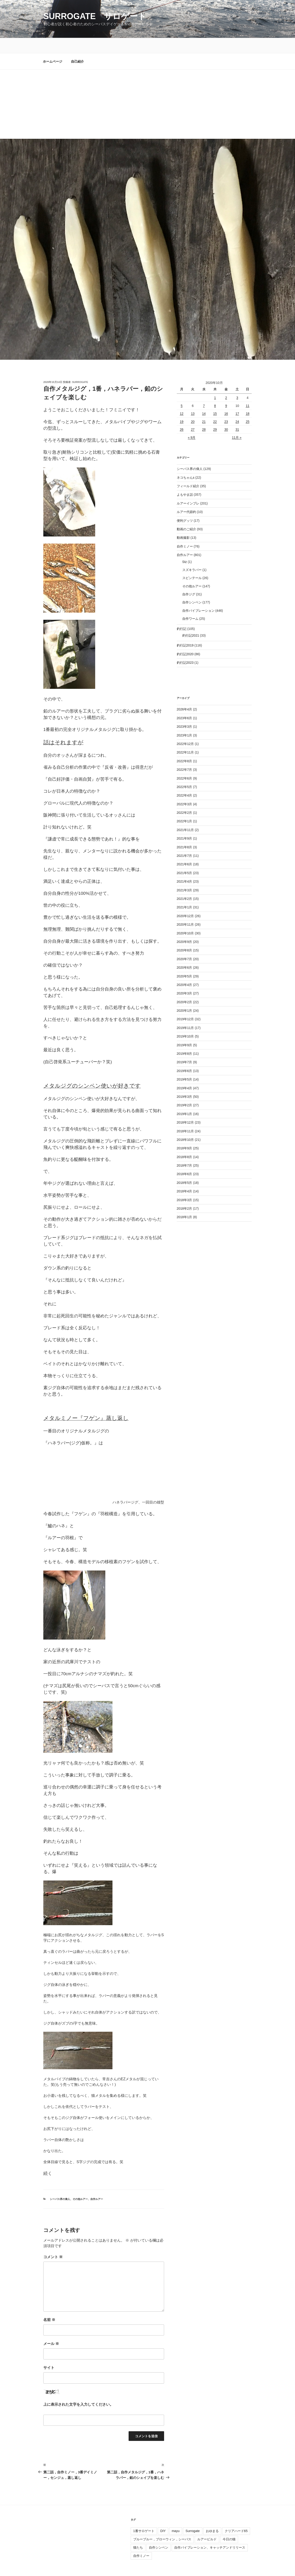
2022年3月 (184, 789)
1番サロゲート (143, 2516)
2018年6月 (184, 1159)
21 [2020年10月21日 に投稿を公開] (204, 406)
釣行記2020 (185, 639)
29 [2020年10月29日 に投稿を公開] (215, 414)
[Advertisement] (147, 89)
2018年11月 (185, 1116)
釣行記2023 (185, 647)
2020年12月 (185, 901)
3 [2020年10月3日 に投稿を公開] (237, 382)
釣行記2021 (190, 620)
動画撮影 (183, 522)
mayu (176, 2516)
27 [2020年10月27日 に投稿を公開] (193, 414)
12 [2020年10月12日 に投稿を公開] (181, 398)
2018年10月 (185, 1124)
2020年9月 (184, 926)
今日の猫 (229, 2524)
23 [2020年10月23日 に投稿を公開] (226, 406)
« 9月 (191, 422)
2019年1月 (184, 1099)
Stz (184, 546)
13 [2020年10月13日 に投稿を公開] (193, 398)
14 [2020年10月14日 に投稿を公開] (204, 398)
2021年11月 (185, 815)
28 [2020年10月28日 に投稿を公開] (204, 414)
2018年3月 (184, 1185)
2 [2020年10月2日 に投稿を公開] (226, 382)
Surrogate (193, 2516)
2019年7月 (184, 1047)
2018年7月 (184, 1150)
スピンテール (192, 563)
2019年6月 (184, 1056)
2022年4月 (184, 780)
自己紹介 (77, 46)
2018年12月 (185, 1107)
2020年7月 (184, 944)
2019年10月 (185, 1021)
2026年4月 (184, 694)
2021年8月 (184, 832)
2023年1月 (184, 720)
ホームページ (52, 46)
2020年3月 (184, 978)
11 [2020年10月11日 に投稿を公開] (247, 390)
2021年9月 (184, 823)
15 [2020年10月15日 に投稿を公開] (215, 398)
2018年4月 (184, 1176)
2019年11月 (185, 1012)
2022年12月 (185, 728)
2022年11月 (185, 737)
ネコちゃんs (186, 462)
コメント (53, 2242)
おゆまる (212, 2516)
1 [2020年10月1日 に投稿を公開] (215, 382)
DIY (163, 2516)
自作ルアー (96, 2183)
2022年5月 (184, 772)
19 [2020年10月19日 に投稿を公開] (181, 406)
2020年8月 (184, 935)
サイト (48, 2352)
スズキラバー (192, 554)
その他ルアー (80, 2183)
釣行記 (181, 613)
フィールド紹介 (188, 471)
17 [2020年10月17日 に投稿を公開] (237, 398)
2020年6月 (184, 952)
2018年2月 (184, 1193)
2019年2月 (184, 1090)
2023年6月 (184, 703)
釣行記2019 (185, 630)
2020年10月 (185, 918)
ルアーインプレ (188, 488)
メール (51, 2328)
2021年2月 (184, 883)
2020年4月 (184, 969)
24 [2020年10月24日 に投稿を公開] (237, 406)
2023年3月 (184, 711)
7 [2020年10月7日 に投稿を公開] (204, 390)
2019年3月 (184, 1081)
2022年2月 (184, 797)
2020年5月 (184, 961)
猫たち (138, 2532)
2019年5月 (184, 1064)
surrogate (80, 366)
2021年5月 (184, 858)
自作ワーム (190, 603)
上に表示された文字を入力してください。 (78, 2389)
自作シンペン (192, 587)
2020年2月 (184, 987)
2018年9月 (184, 1133)
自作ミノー (185, 531)
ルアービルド (207, 2524)
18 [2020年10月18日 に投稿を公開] (247, 398)
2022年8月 (184, 746)
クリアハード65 (236, 2516)
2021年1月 (184, 892)
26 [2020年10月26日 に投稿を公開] (181, 414)
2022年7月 (184, 754)
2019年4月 (184, 1073)
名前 (49, 2305)
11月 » (236, 422)
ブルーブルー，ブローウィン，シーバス (162, 2524)
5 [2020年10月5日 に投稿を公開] (182, 390)
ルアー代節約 (186, 496)
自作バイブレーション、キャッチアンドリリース (209, 2532)
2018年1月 (184, 1202)
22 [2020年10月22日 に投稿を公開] (215, 406)
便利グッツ (185, 505)
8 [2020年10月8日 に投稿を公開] (215, 390)
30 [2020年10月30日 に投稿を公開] (226, 414)
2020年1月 (184, 995)
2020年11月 (185, 909)
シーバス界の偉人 (60, 2183)
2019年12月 (185, 1004)
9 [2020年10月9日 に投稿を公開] (226, 390)
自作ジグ (188, 579)
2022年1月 (184, 806)
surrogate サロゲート (94, 16)
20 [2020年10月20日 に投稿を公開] (193, 406)
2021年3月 (184, 875)
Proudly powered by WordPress (64, 2565)
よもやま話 (185, 479)
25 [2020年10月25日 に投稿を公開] (247, 406)
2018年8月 (184, 1142)
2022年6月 (184, 763)
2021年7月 (184, 840)
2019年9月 (184, 1030)
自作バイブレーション (198, 595)
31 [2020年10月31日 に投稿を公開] (237, 414)
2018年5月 (184, 1167)
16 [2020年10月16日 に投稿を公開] (226, 398)
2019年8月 (184, 1038)
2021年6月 (184, 849)
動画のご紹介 (186, 514)
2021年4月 (184, 866)
